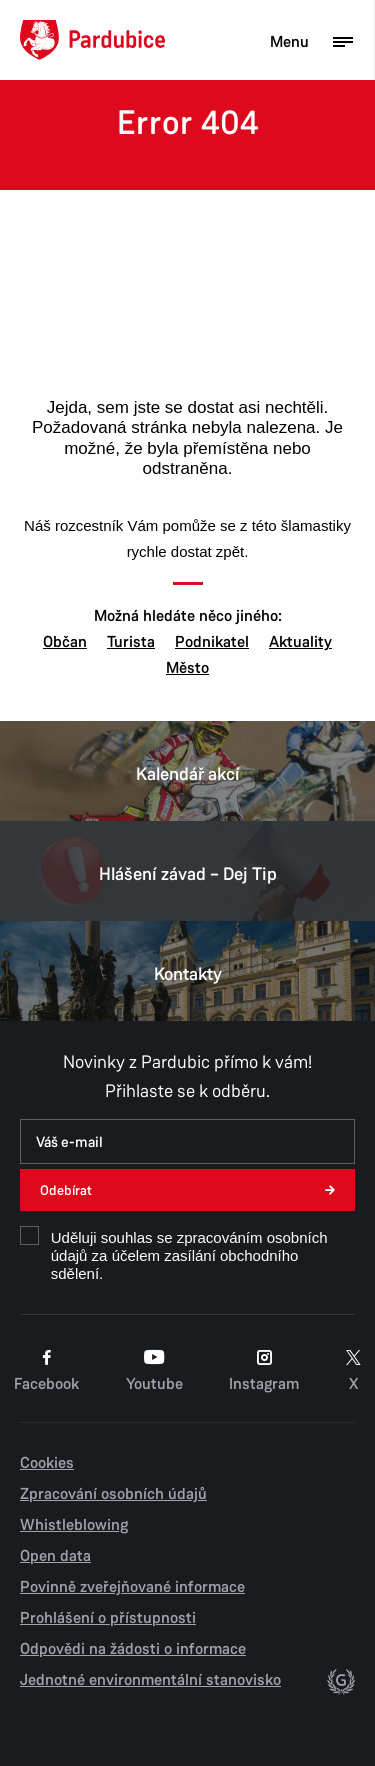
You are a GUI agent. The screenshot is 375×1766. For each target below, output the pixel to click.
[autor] (341, 1685)
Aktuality (300, 642)
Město (187, 668)
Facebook (46, 1371)
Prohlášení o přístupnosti (108, 1618)
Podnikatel (212, 642)
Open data (55, 1556)
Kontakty (187, 971)
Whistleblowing (74, 1525)
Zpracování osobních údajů (113, 1494)
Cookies (47, 1463)
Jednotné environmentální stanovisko (150, 1680)
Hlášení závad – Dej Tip (187, 871)
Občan (65, 642)
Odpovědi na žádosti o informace (133, 1649)
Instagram (264, 1371)
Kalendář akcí (187, 771)
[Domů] (92, 40)
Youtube (154, 1371)
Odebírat (66, 1190)
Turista (131, 642)
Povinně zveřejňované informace (132, 1587)
